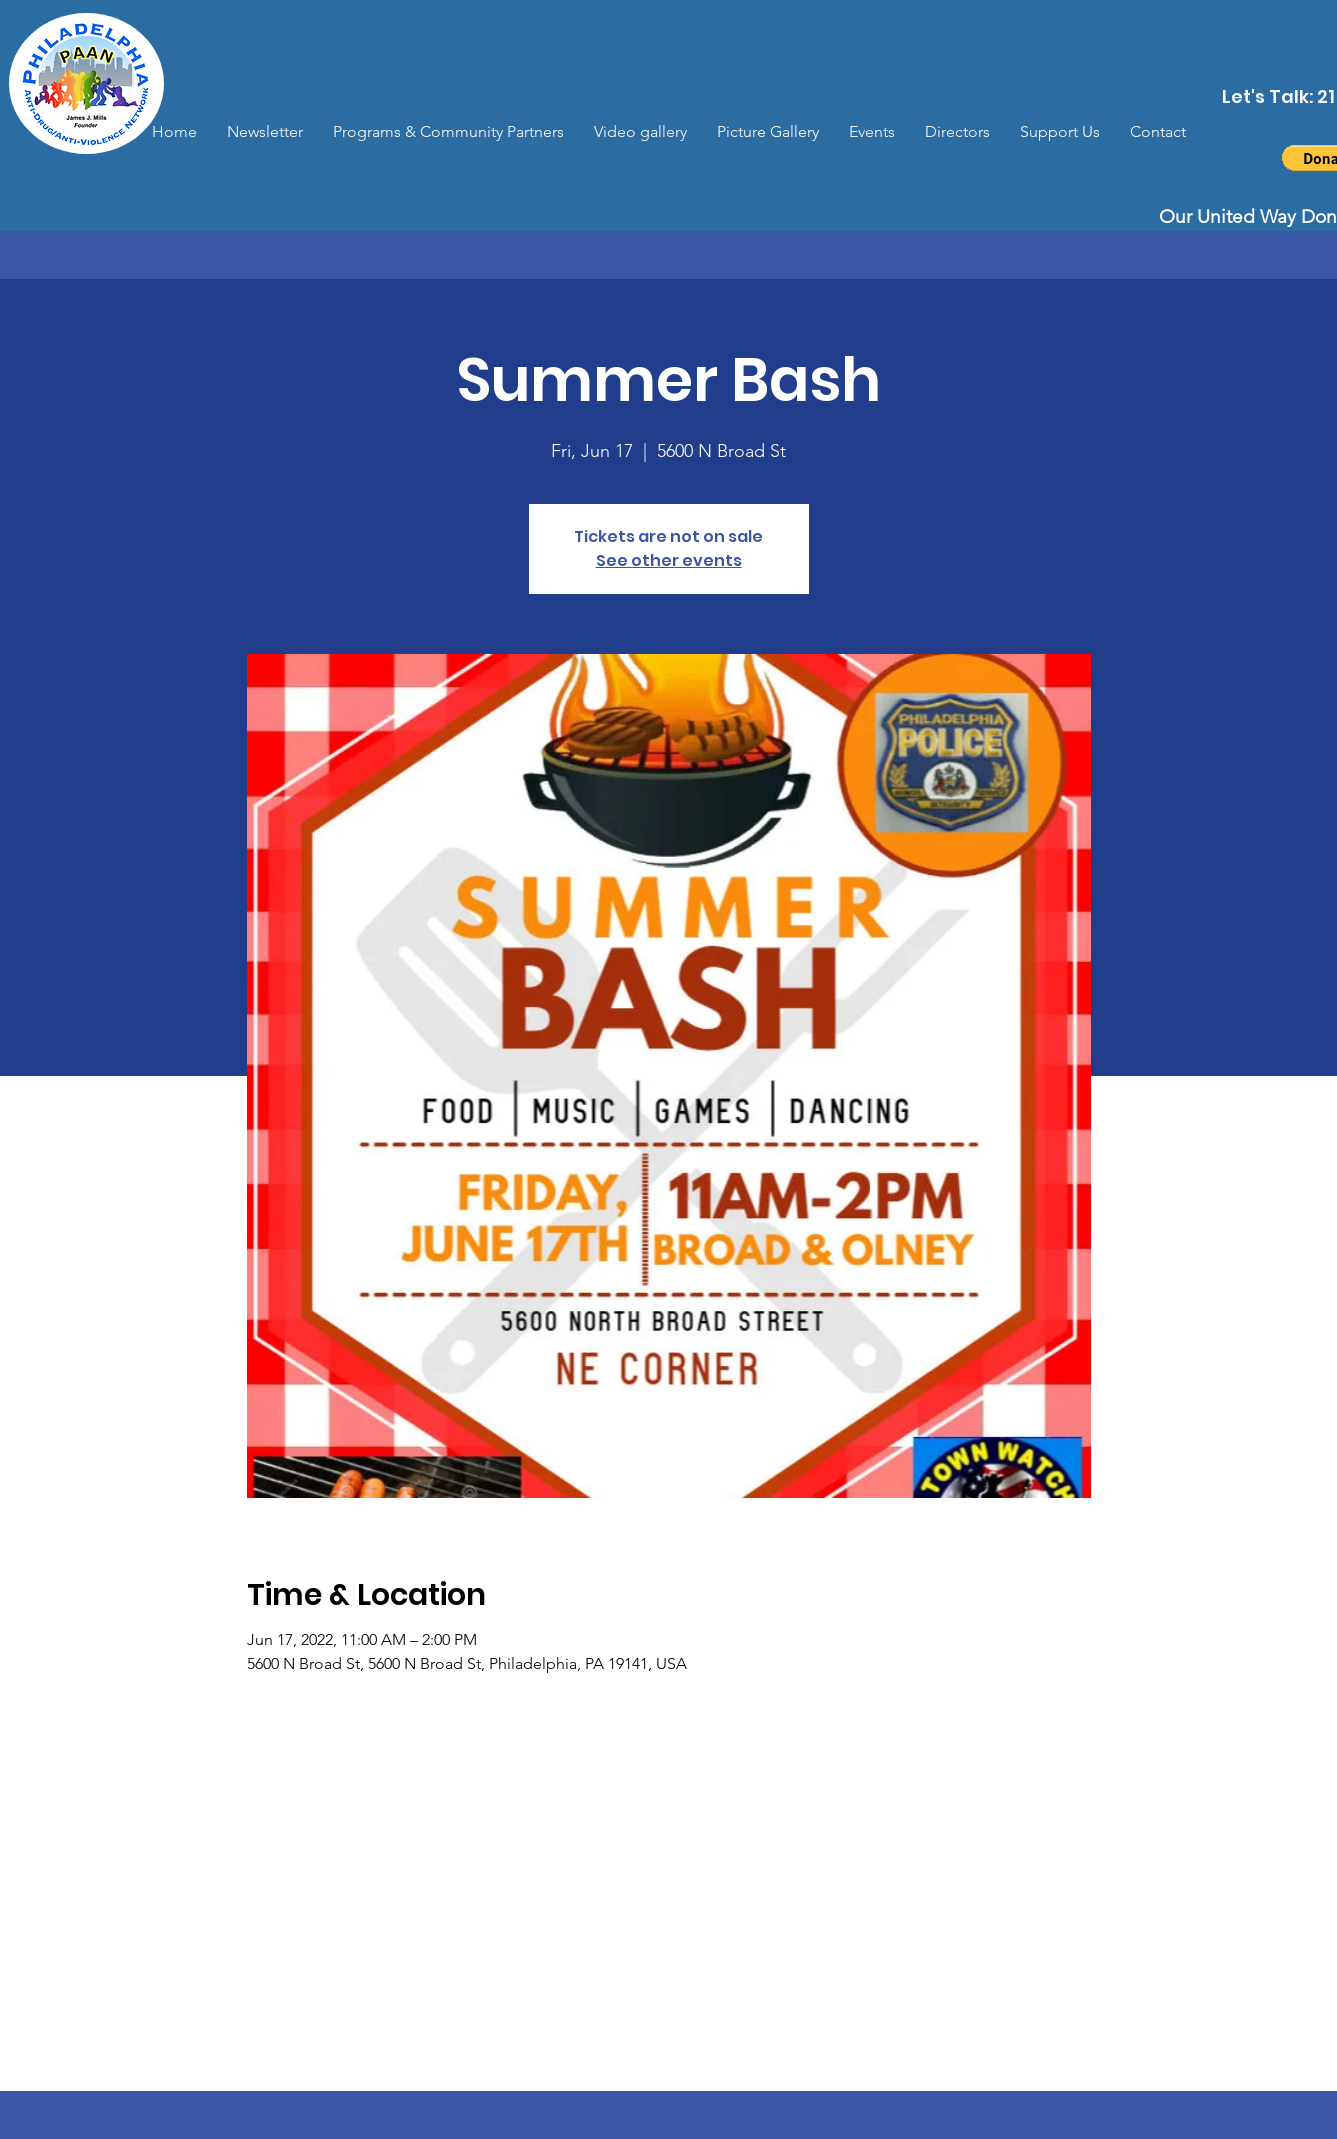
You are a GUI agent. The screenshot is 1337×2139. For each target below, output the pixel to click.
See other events (669, 560)
